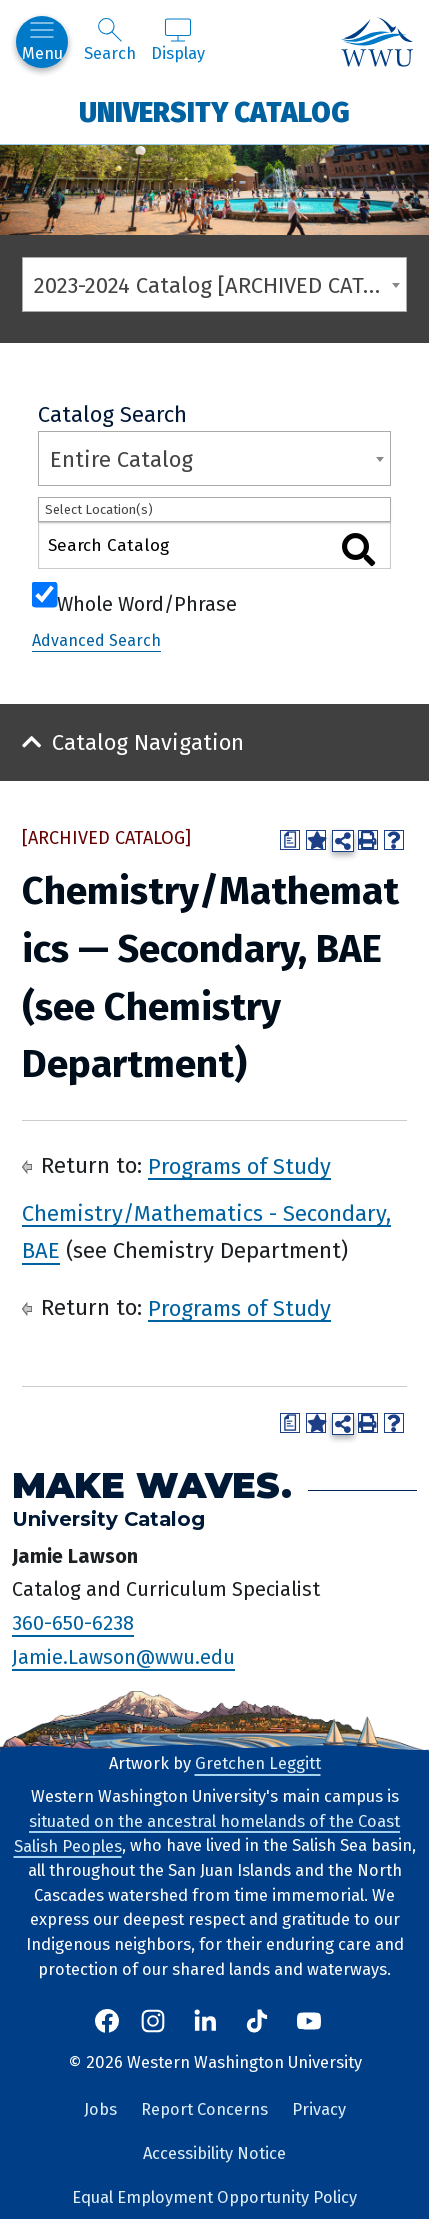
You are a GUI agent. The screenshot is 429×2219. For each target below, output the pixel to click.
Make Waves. (152, 1485)
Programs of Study (239, 1165)
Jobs (100, 2109)
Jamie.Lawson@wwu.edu (123, 1657)
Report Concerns (204, 2109)
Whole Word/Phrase (147, 602)
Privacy (319, 2109)
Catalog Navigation (148, 742)
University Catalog (214, 111)
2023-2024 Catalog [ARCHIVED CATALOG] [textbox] (220, 285)
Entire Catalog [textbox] (121, 459)
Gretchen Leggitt (258, 1763)
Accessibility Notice (214, 2153)
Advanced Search (96, 640)
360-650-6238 (73, 1623)
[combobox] (214, 284)
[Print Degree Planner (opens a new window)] (290, 840)
